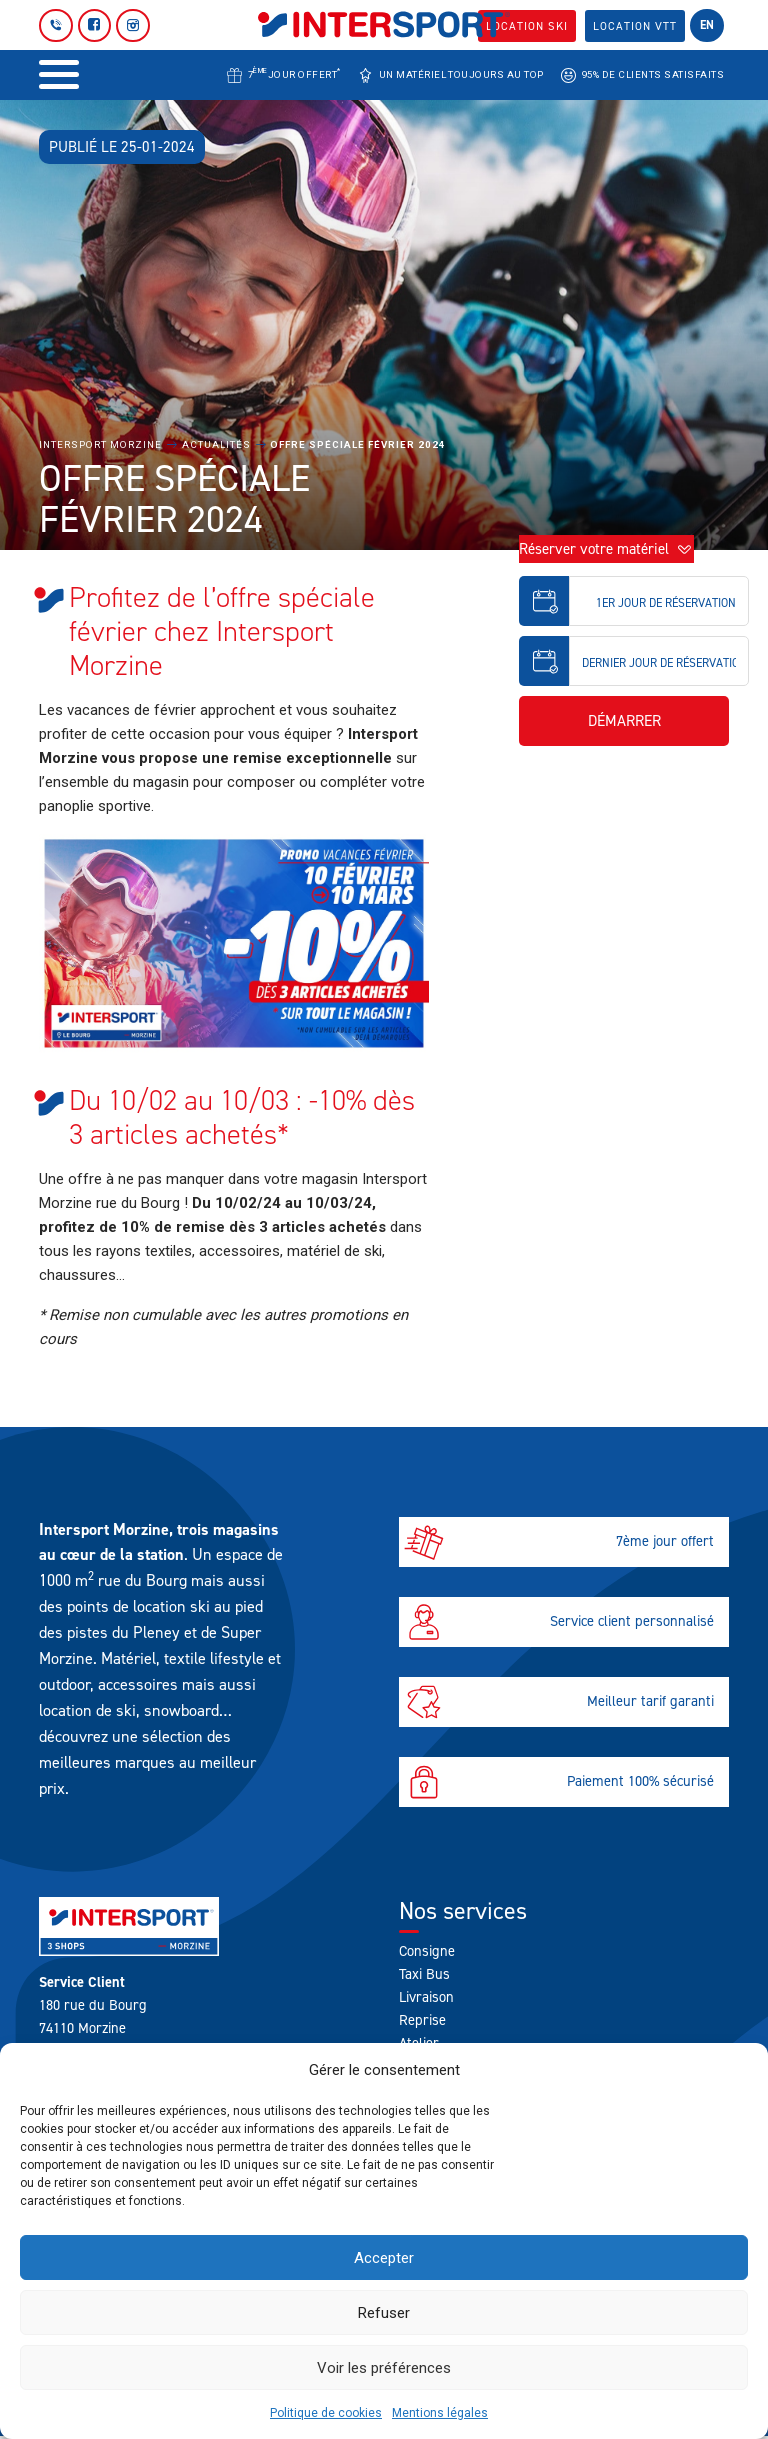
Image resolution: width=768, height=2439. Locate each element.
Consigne (427, 1951)
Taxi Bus (424, 1974)
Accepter (384, 2258)
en (707, 25)
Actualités (216, 444)
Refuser (384, 2313)
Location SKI (525, 26)
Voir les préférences (384, 2368)
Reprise (422, 2020)
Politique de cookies (326, 2413)
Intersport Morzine (100, 444)
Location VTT (634, 26)
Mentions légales (440, 2413)
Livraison (426, 1997)
